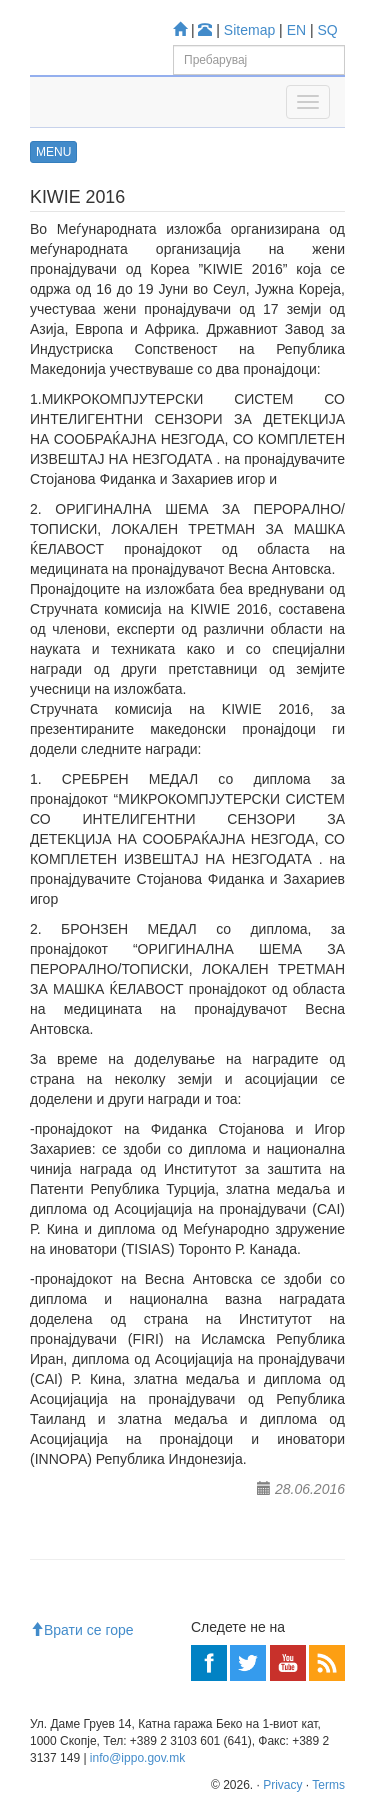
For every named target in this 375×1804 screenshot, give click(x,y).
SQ (328, 30)
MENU (53, 152)
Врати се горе (82, 1630)
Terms (328, 1785)
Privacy (282, 1785)
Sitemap (249, 30)
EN (296, 30)
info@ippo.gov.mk (137, 1758)
